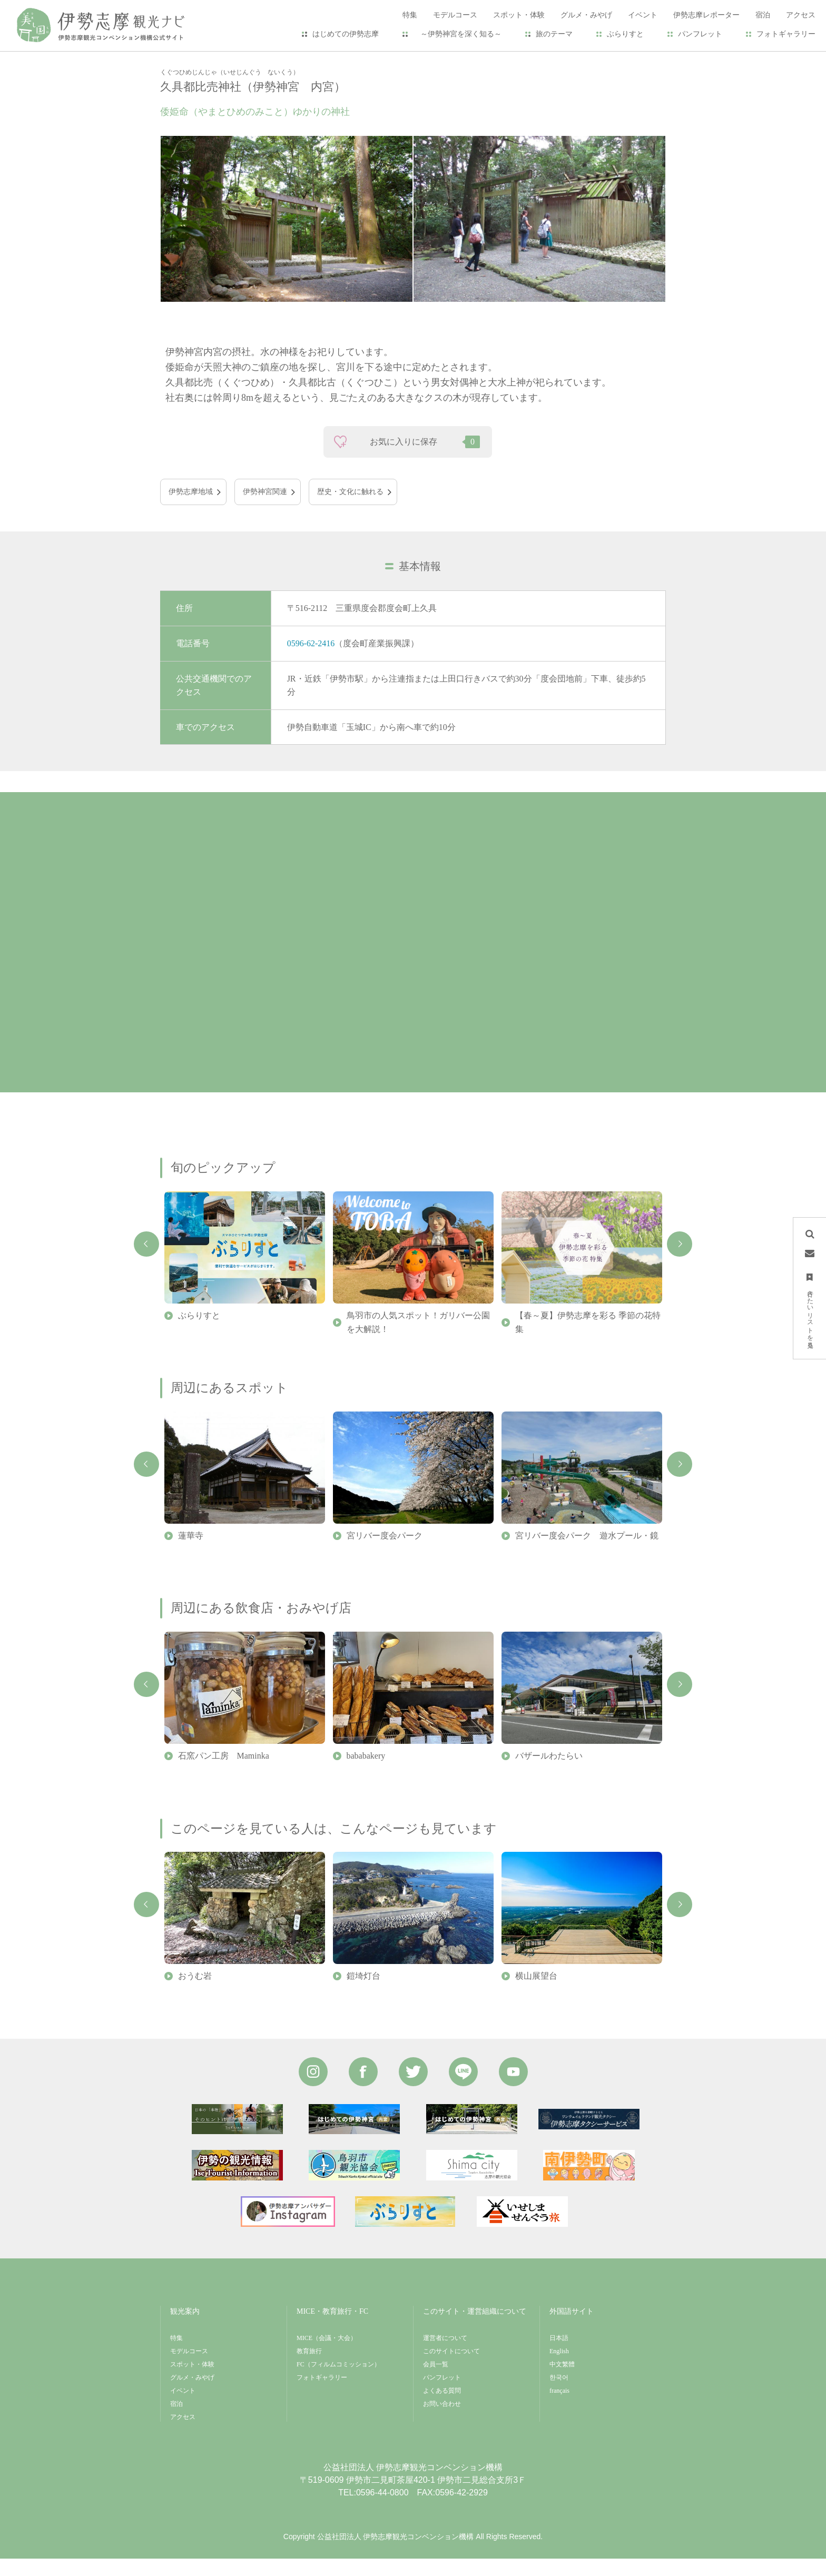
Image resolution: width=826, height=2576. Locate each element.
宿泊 (176, 2421)
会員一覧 (435, 2381)
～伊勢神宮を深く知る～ (457, 34)
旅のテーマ (554, 34)
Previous (146, 1261)
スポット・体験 (218, 59)
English (559, 2368)
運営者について (445, 2355)
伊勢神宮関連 (265, 509)
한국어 (558, 2395)
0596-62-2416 (311, 660)
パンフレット (700, 34)
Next (679, 1261)
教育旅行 (309, 2368)
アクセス (182, 2434)
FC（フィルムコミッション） (338, 2381)
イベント (182, 2408)
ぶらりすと (625, 34)
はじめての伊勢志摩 (345, 34)
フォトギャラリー (785, 34)
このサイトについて (451, 2368)
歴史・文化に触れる (350, 509)
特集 (176, 2355)
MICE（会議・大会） (327, 2355)
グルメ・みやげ (192, 2395)
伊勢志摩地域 (191, 509)
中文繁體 (562, 2381)
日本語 (558, 2355)
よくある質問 (442, 2408)
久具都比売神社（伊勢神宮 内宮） (313, 59)
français (559, 2408)
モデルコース (189, 2368)
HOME (171, 59)
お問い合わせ (442, 2421)
